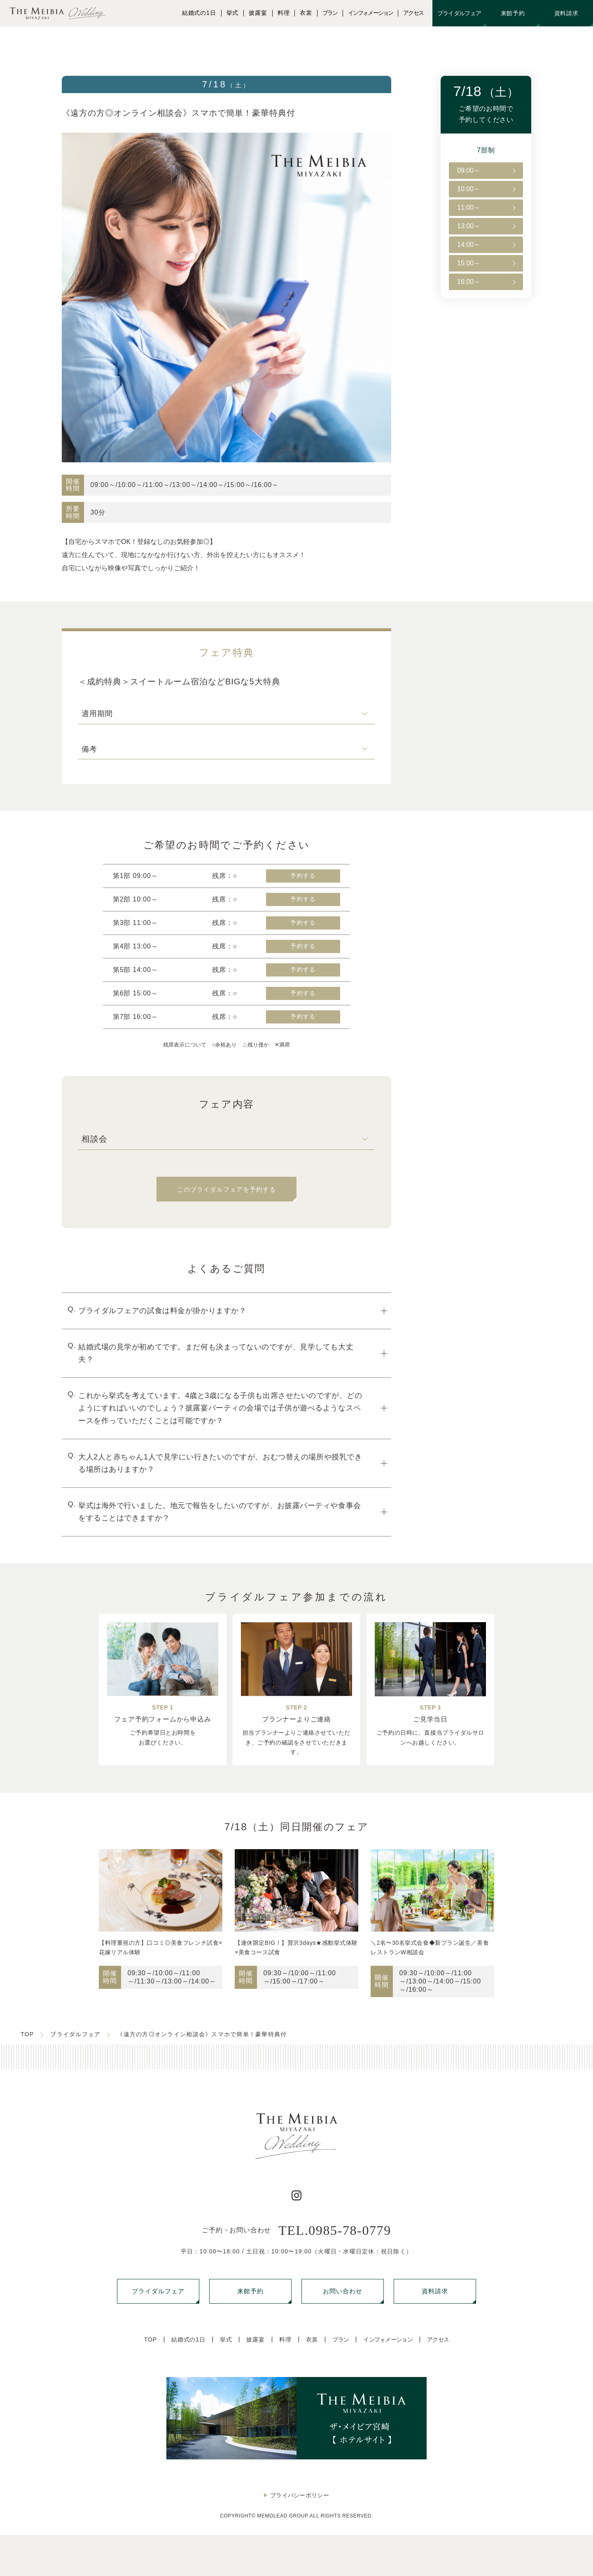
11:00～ (468, 207)
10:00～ (468, 188)
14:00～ (468, 244)
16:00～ (468, 281)
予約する (303, 875)
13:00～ (468, 225)
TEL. (334, 2230)
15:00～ (468, 263)
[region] (486, 226)
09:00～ (468, 170)
